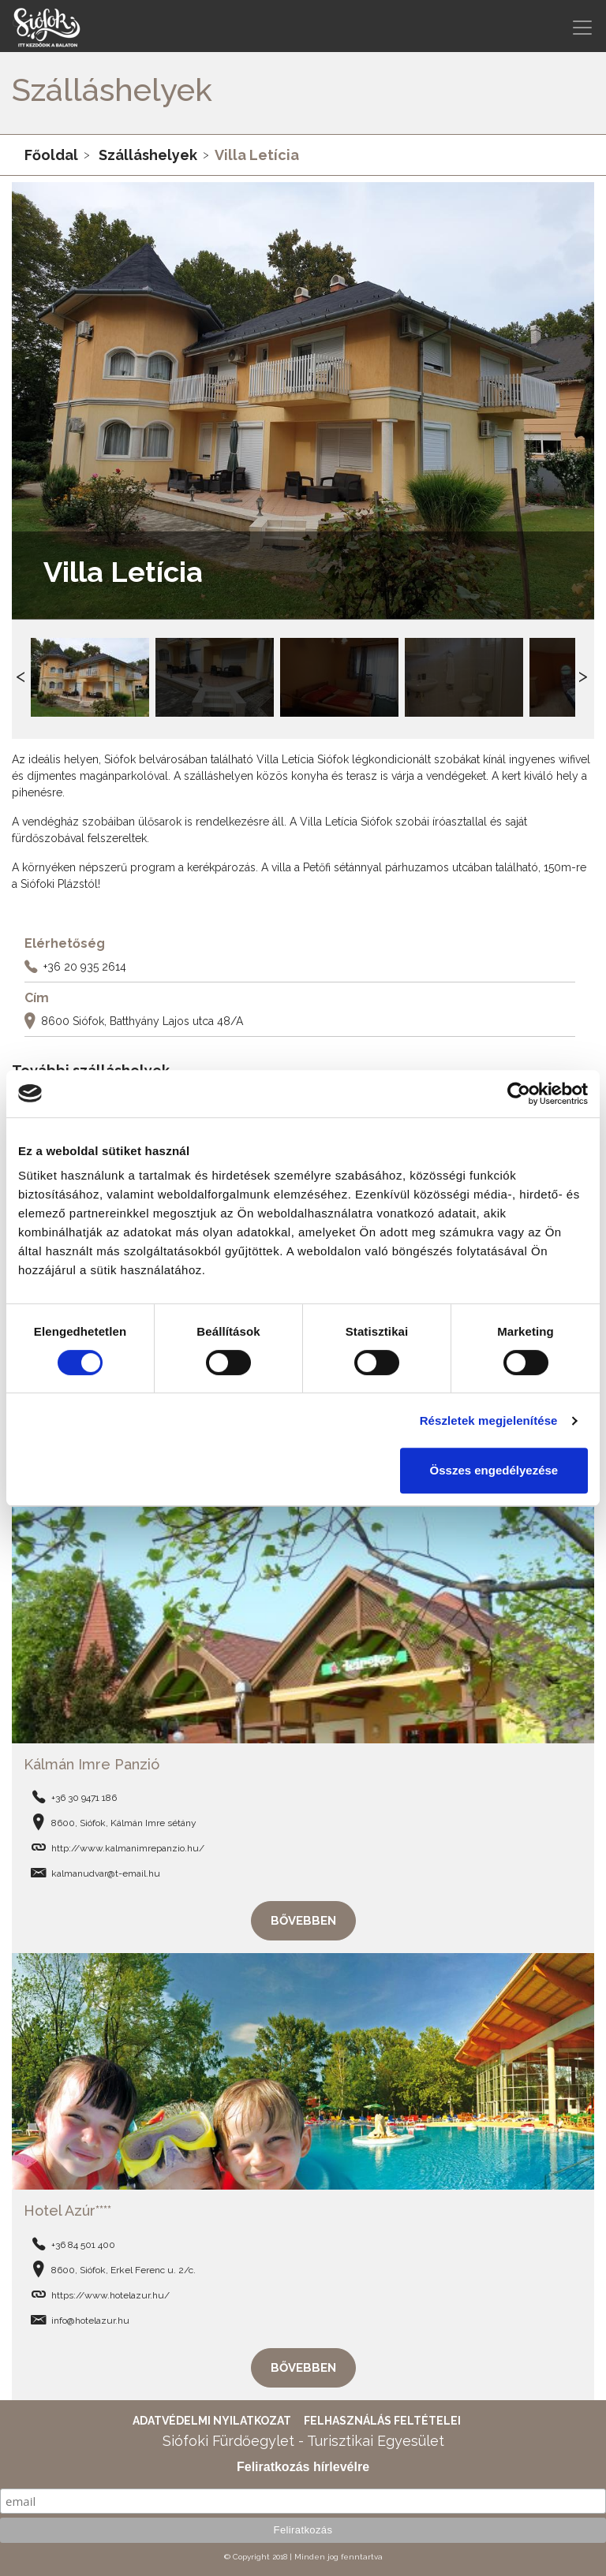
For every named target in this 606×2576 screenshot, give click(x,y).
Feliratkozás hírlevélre (303, 2466)
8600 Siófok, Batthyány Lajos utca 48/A (142, 1020)
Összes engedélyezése (494, 1470)
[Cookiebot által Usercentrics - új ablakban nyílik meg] (519, 1093)
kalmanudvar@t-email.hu (105, 1873)
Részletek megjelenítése (489, 1420)
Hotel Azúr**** (67, 2210)
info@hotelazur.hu (90, 2320)
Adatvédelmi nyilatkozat (212, 2420)
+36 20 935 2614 (84, 966)
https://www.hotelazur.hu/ (110, 2295)
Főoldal (51, 155)
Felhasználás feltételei (382, 2420)
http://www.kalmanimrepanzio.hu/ (127, 1848)
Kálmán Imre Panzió (91, 1764)
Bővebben (303, 1921)
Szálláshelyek (148, 155)
